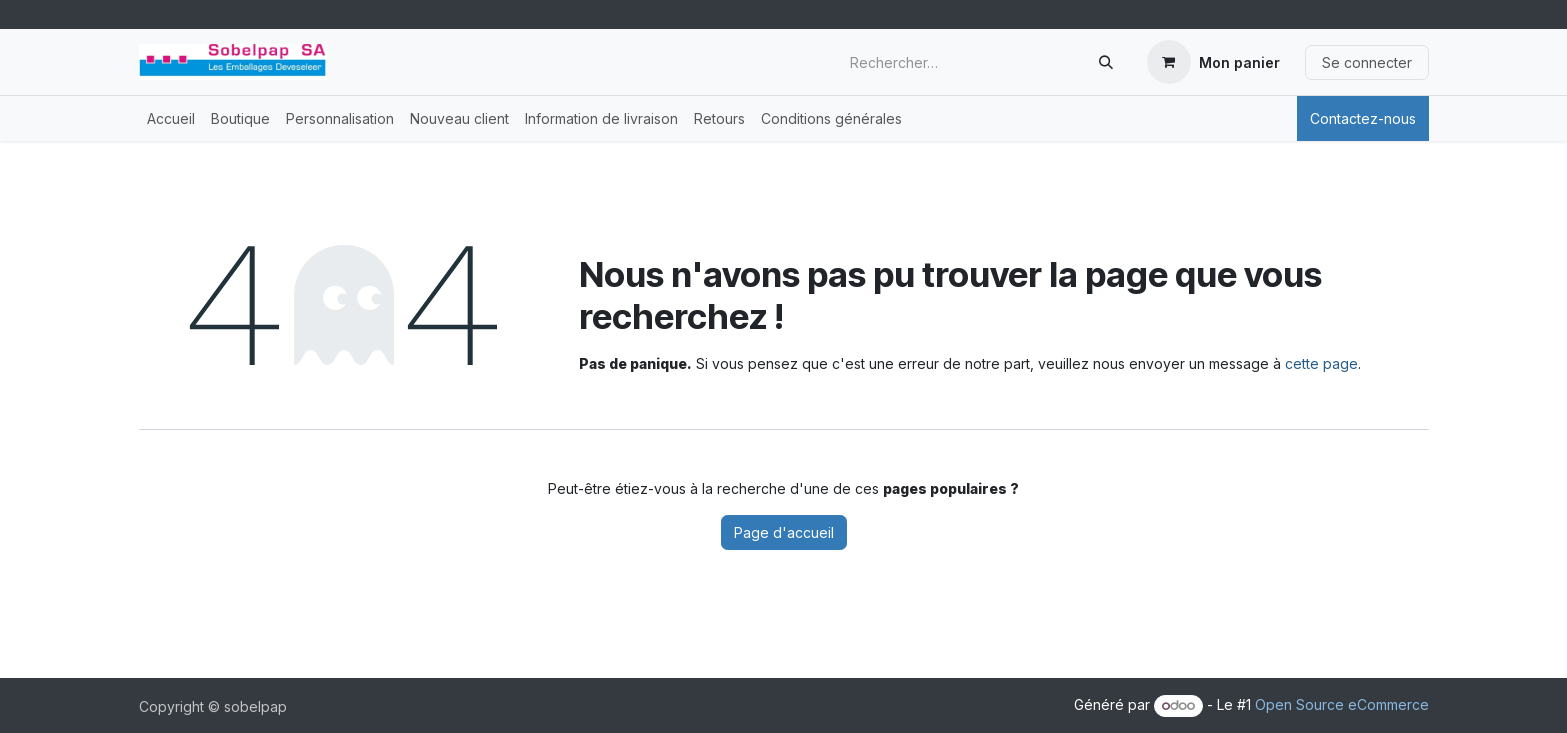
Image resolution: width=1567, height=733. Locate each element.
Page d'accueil (784, 532)
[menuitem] (171, 118)
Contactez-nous (1363, 118)
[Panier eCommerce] (1213, 62)
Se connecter (1367, 62)
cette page (1321, 363)
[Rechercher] (1106, 62)
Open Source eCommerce (1342, 704)
